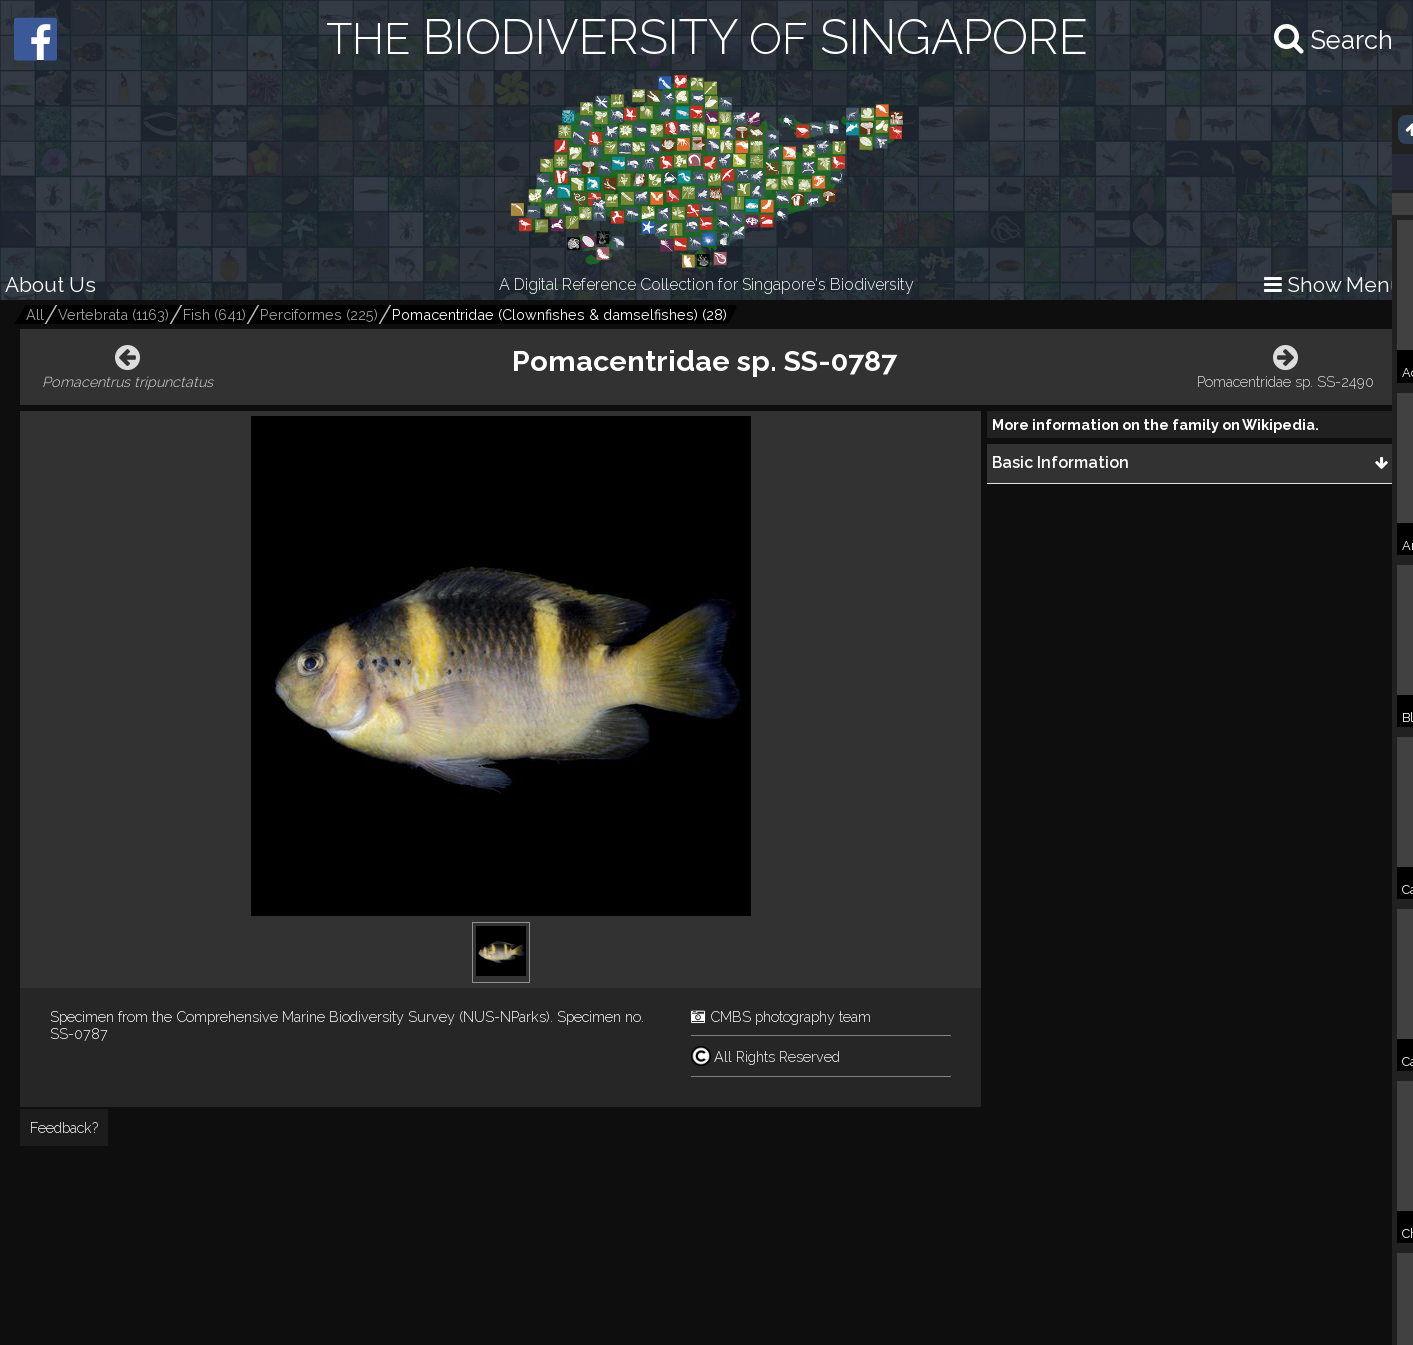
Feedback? (64, 1127)
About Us (50, 284)
